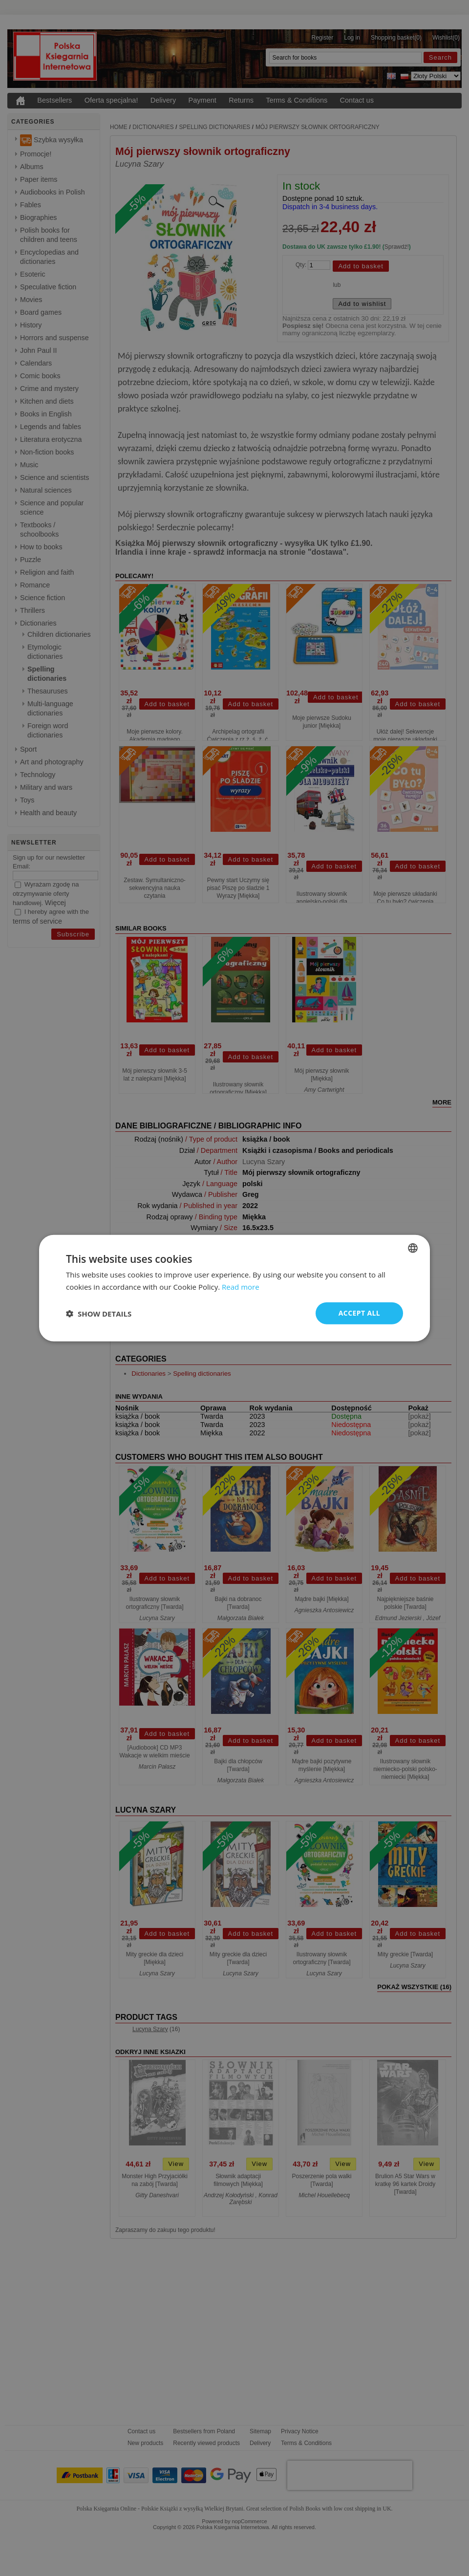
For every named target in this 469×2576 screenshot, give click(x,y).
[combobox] (413, 1248)
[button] (98, 1313)
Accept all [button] (359, 1313)
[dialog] (234, 1288)
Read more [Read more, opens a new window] (240, 1286)
